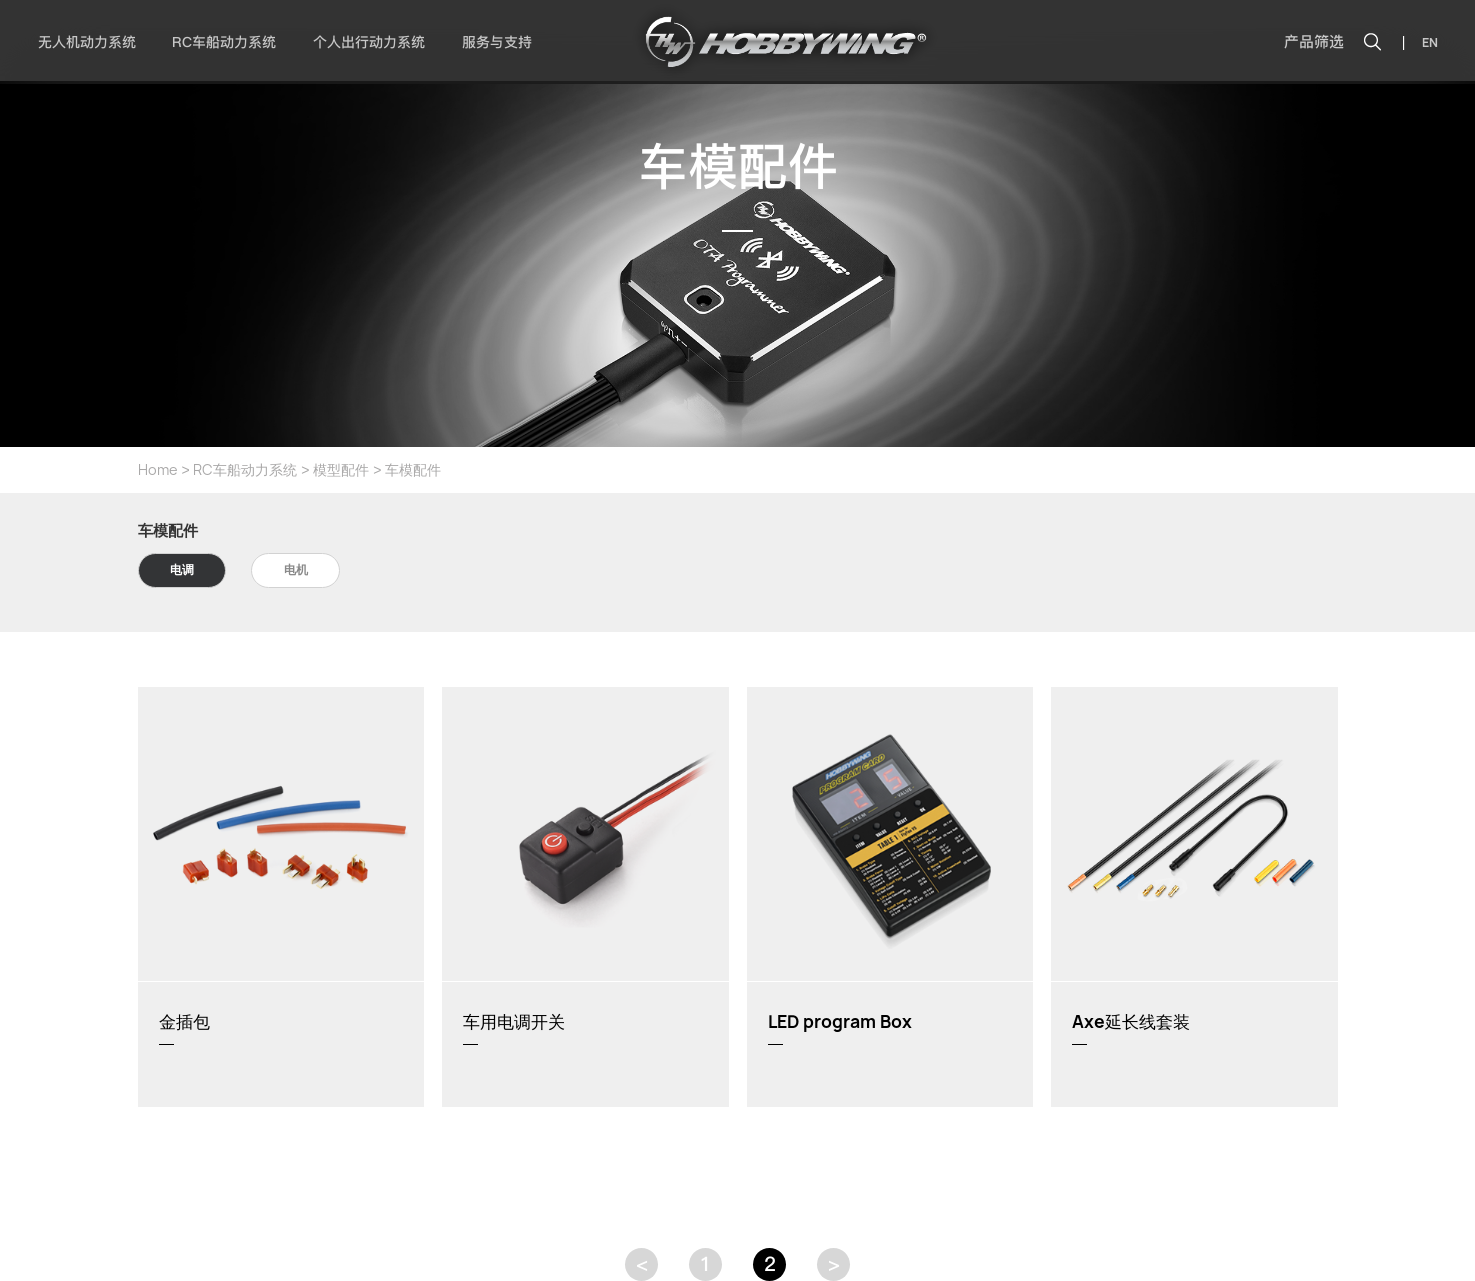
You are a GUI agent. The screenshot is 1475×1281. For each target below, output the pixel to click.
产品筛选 (1314, 42)
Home (158, 469)
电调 (182, 569)
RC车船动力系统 (224, 42)
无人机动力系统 (87, 42)
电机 (296, 569)
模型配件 (341, 469)
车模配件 (413, 469)
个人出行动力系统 (369, 42)
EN (1430, 42)
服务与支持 (497, 42)
